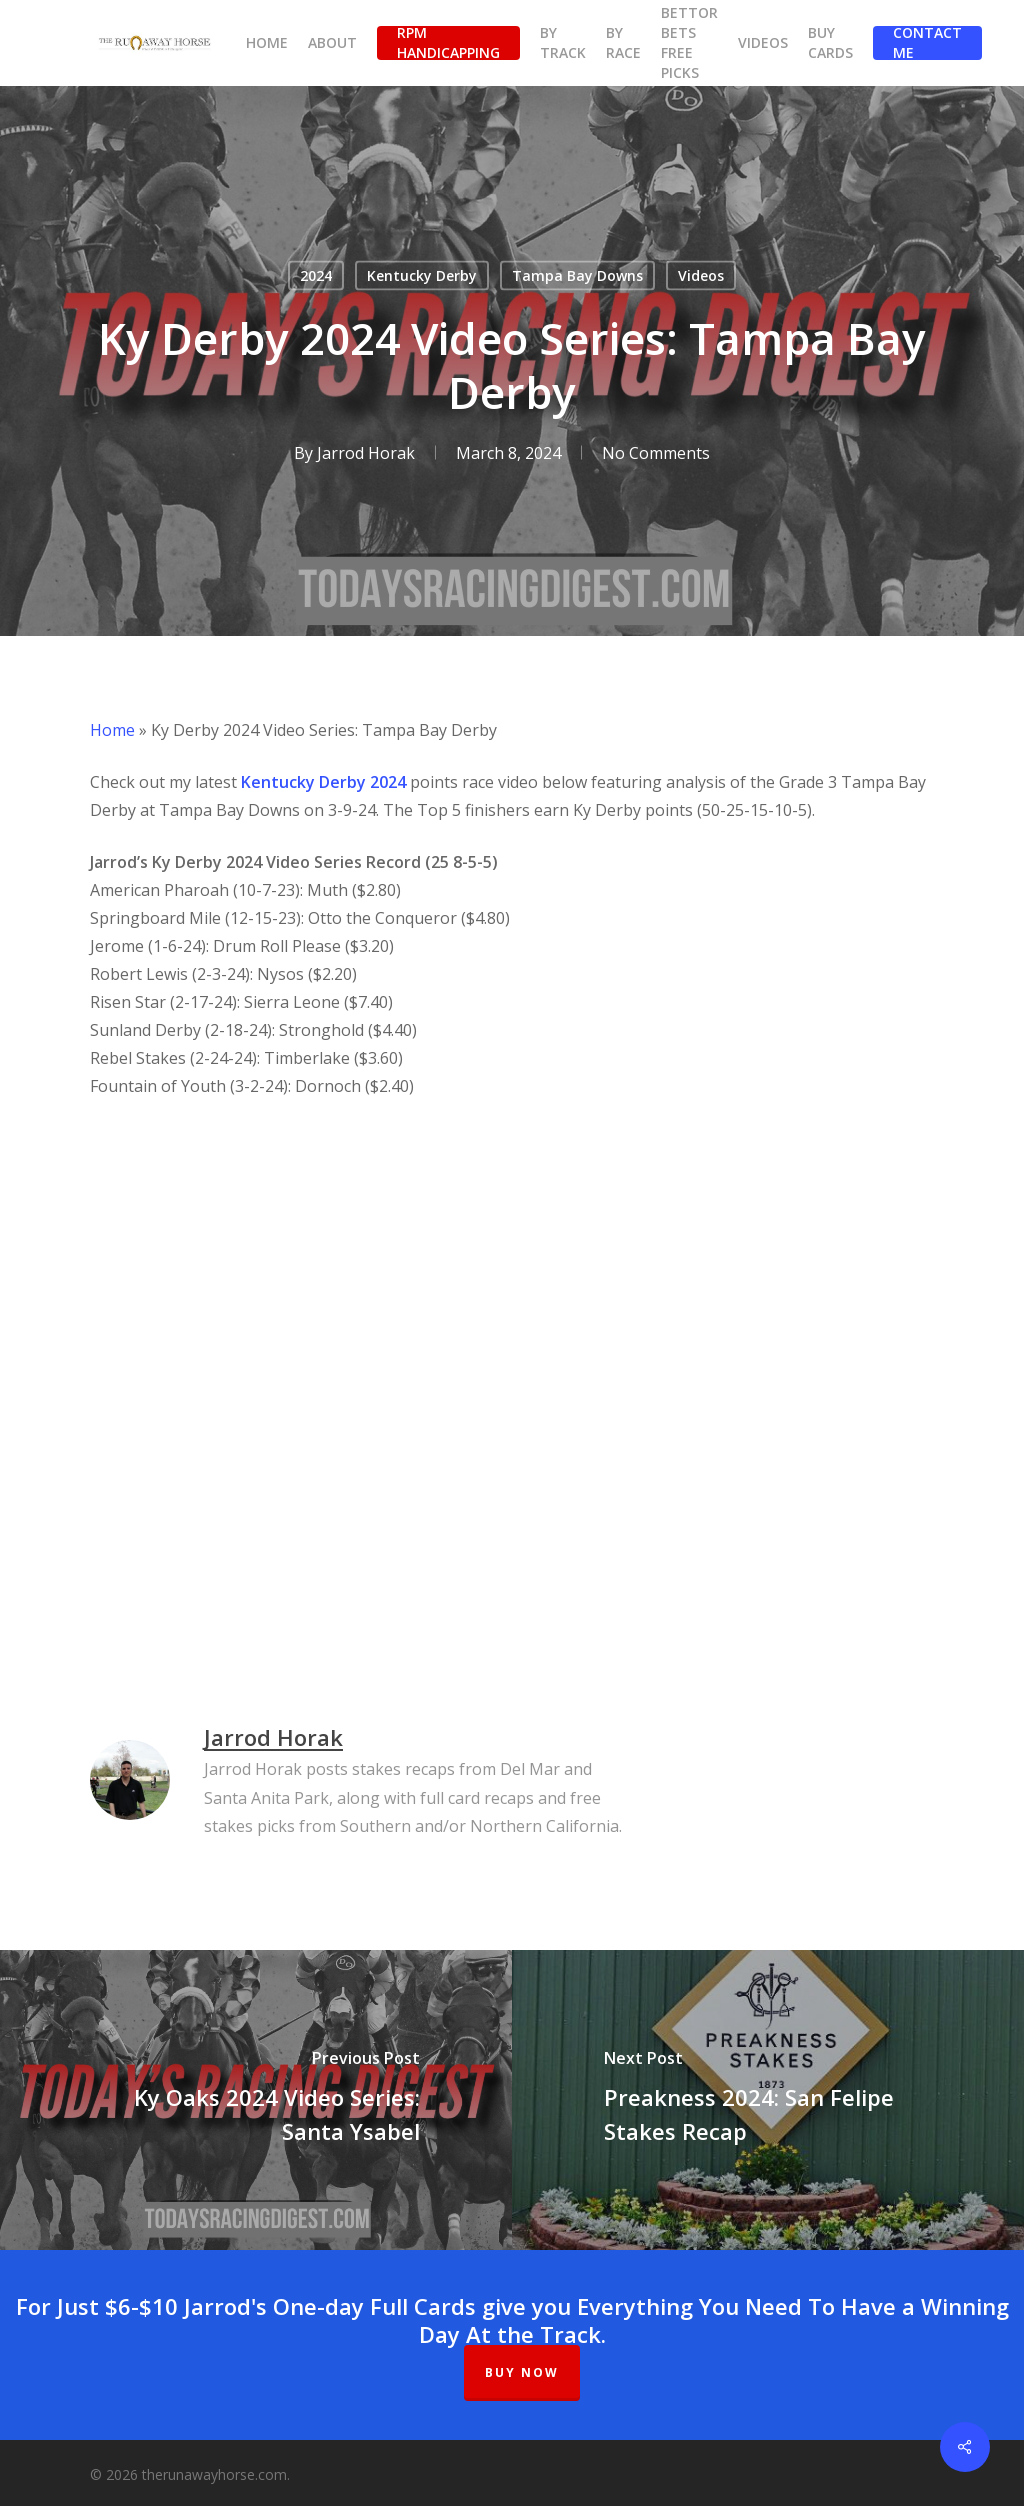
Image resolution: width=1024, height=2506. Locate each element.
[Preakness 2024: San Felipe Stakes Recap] (768, 2100)
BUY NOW (522, 2372)
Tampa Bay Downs (577, 275)
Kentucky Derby (422, 275)
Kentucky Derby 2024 (323, 782)
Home (112, 730)
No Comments (656, 453)
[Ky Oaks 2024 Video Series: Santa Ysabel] (256, 2100)
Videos (701, 275)
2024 (316, 275)
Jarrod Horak (366, 453)
